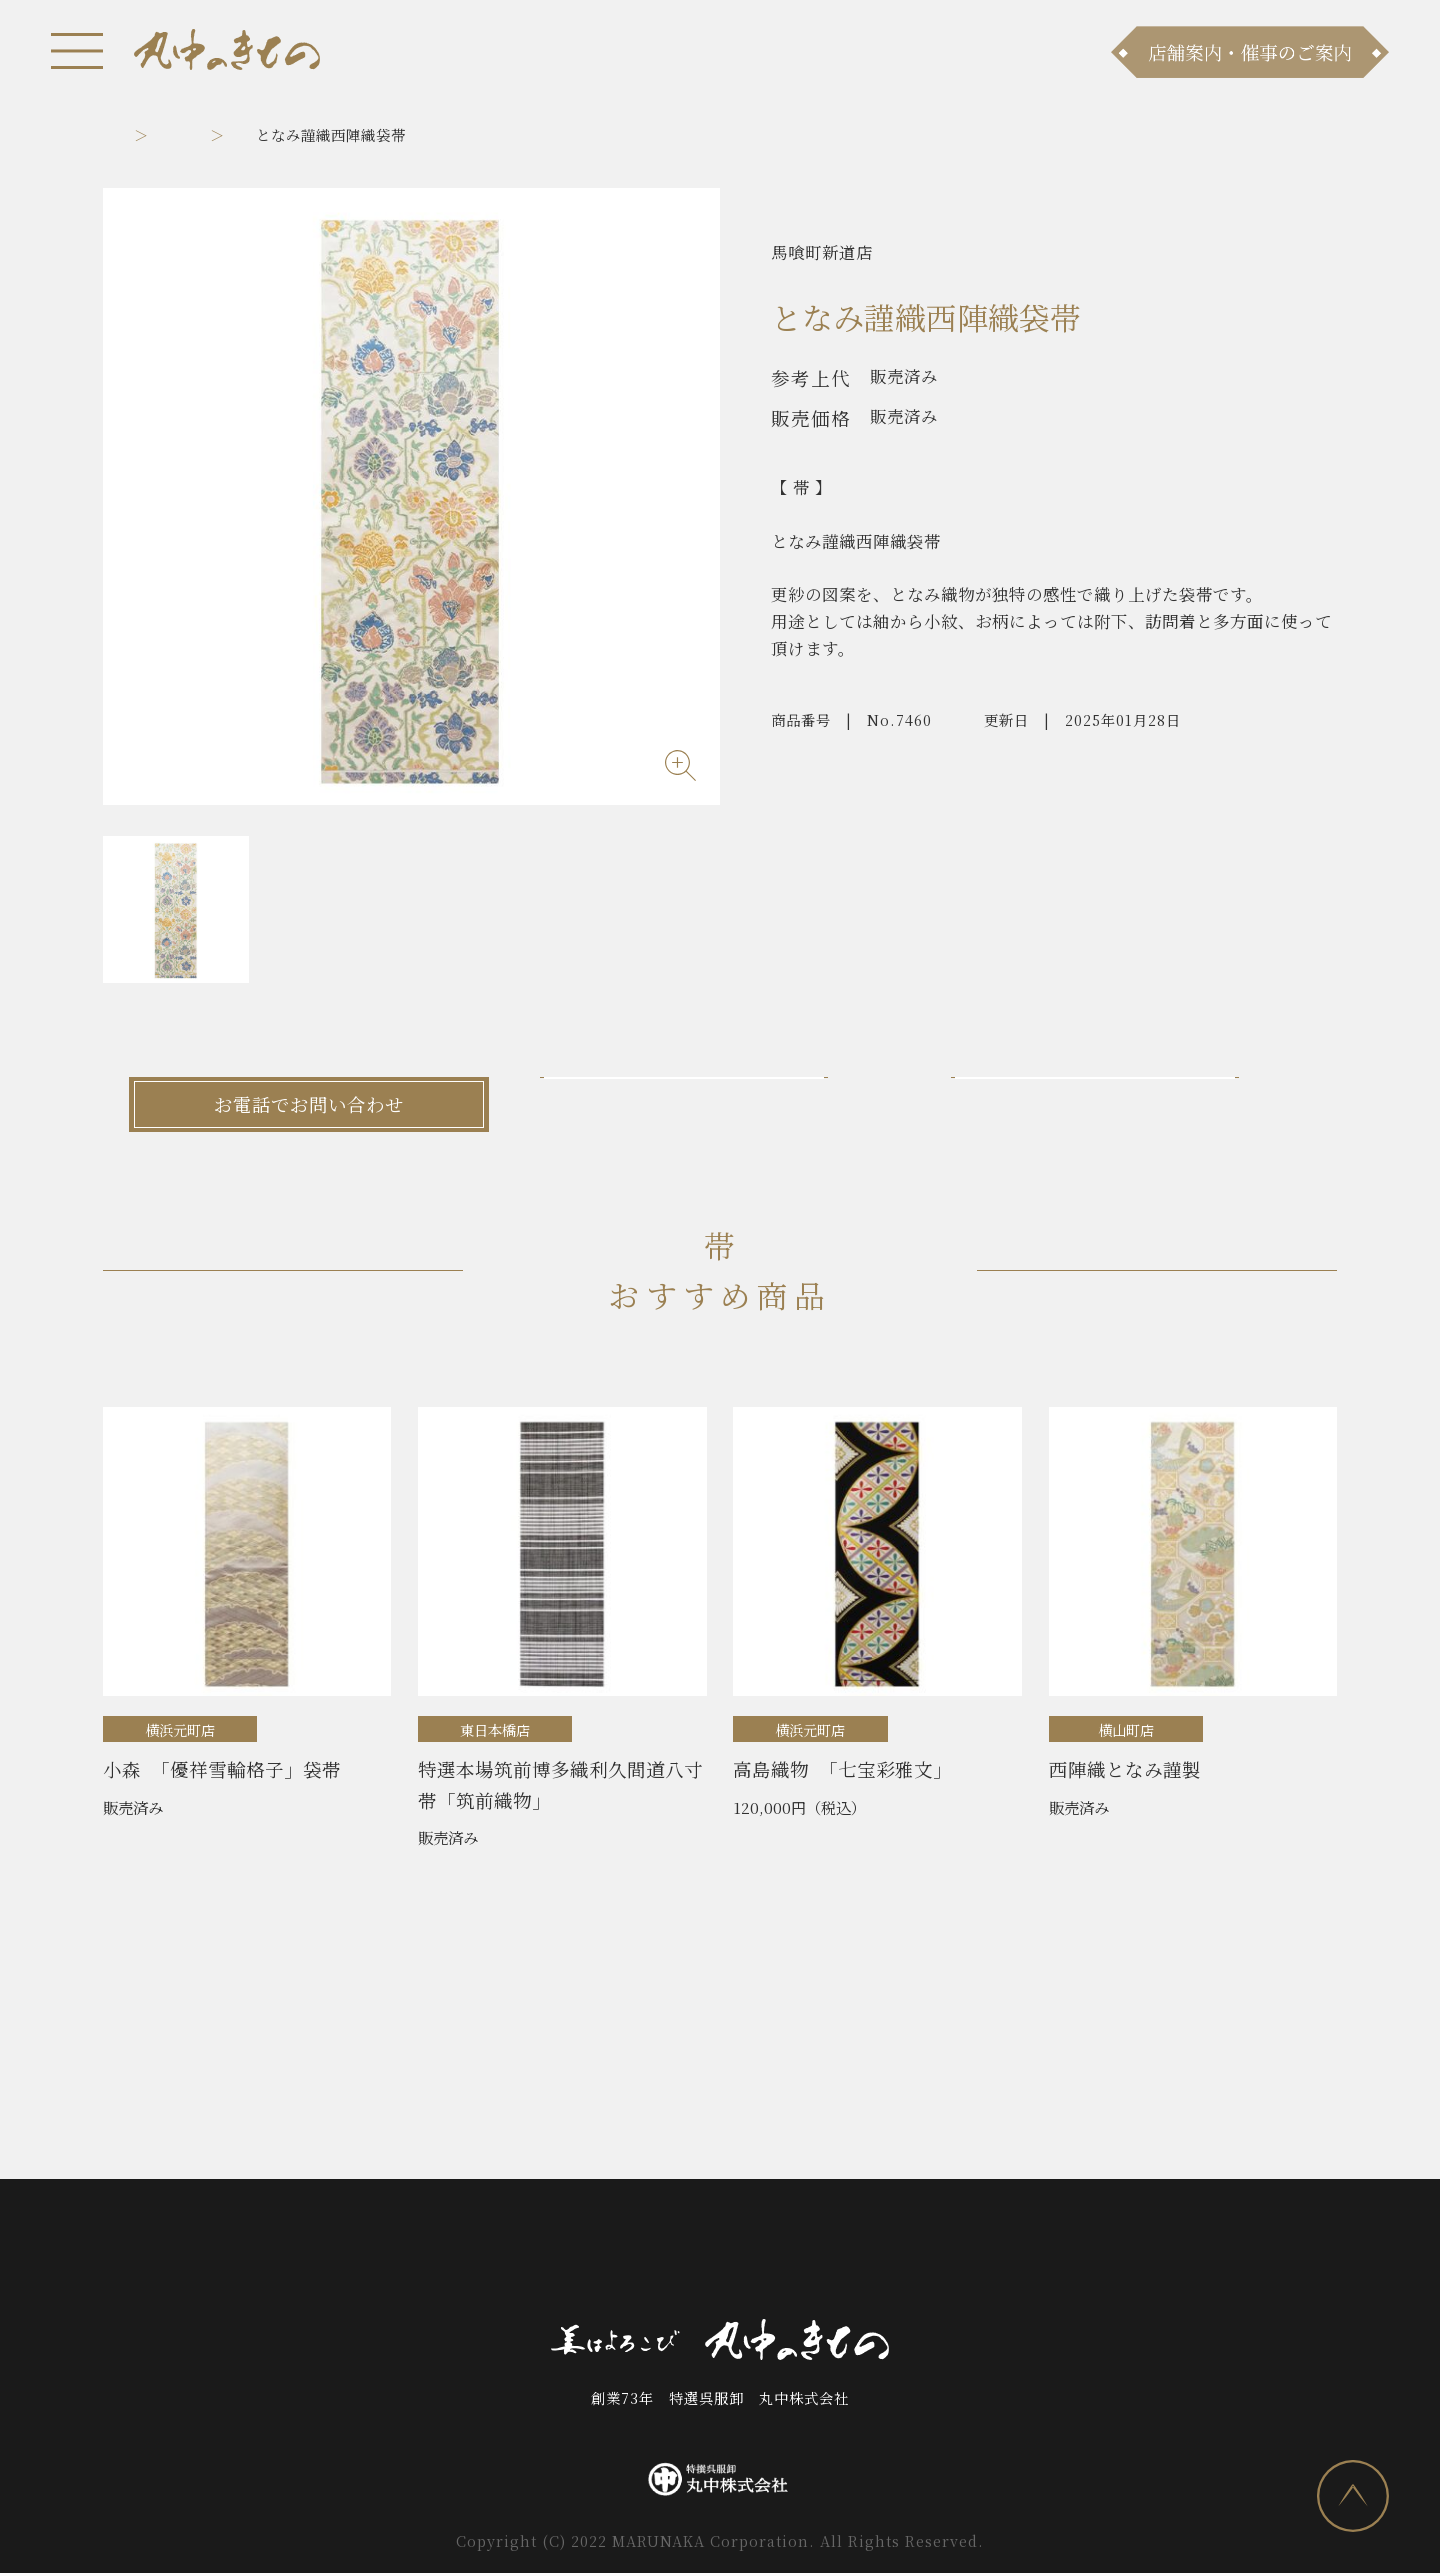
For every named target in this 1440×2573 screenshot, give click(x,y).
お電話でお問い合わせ (309, 1104)
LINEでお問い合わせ (1131, 1104)
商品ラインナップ (455, 2254)
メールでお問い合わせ (720, 1104)
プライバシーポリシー (1067, 2254)
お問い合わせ (703, 2254)
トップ (125, 134)
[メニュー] (76, 51)
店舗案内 (587, 2254)
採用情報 (918, 2254)
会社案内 (819, 2254)
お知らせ (322, 2254)
